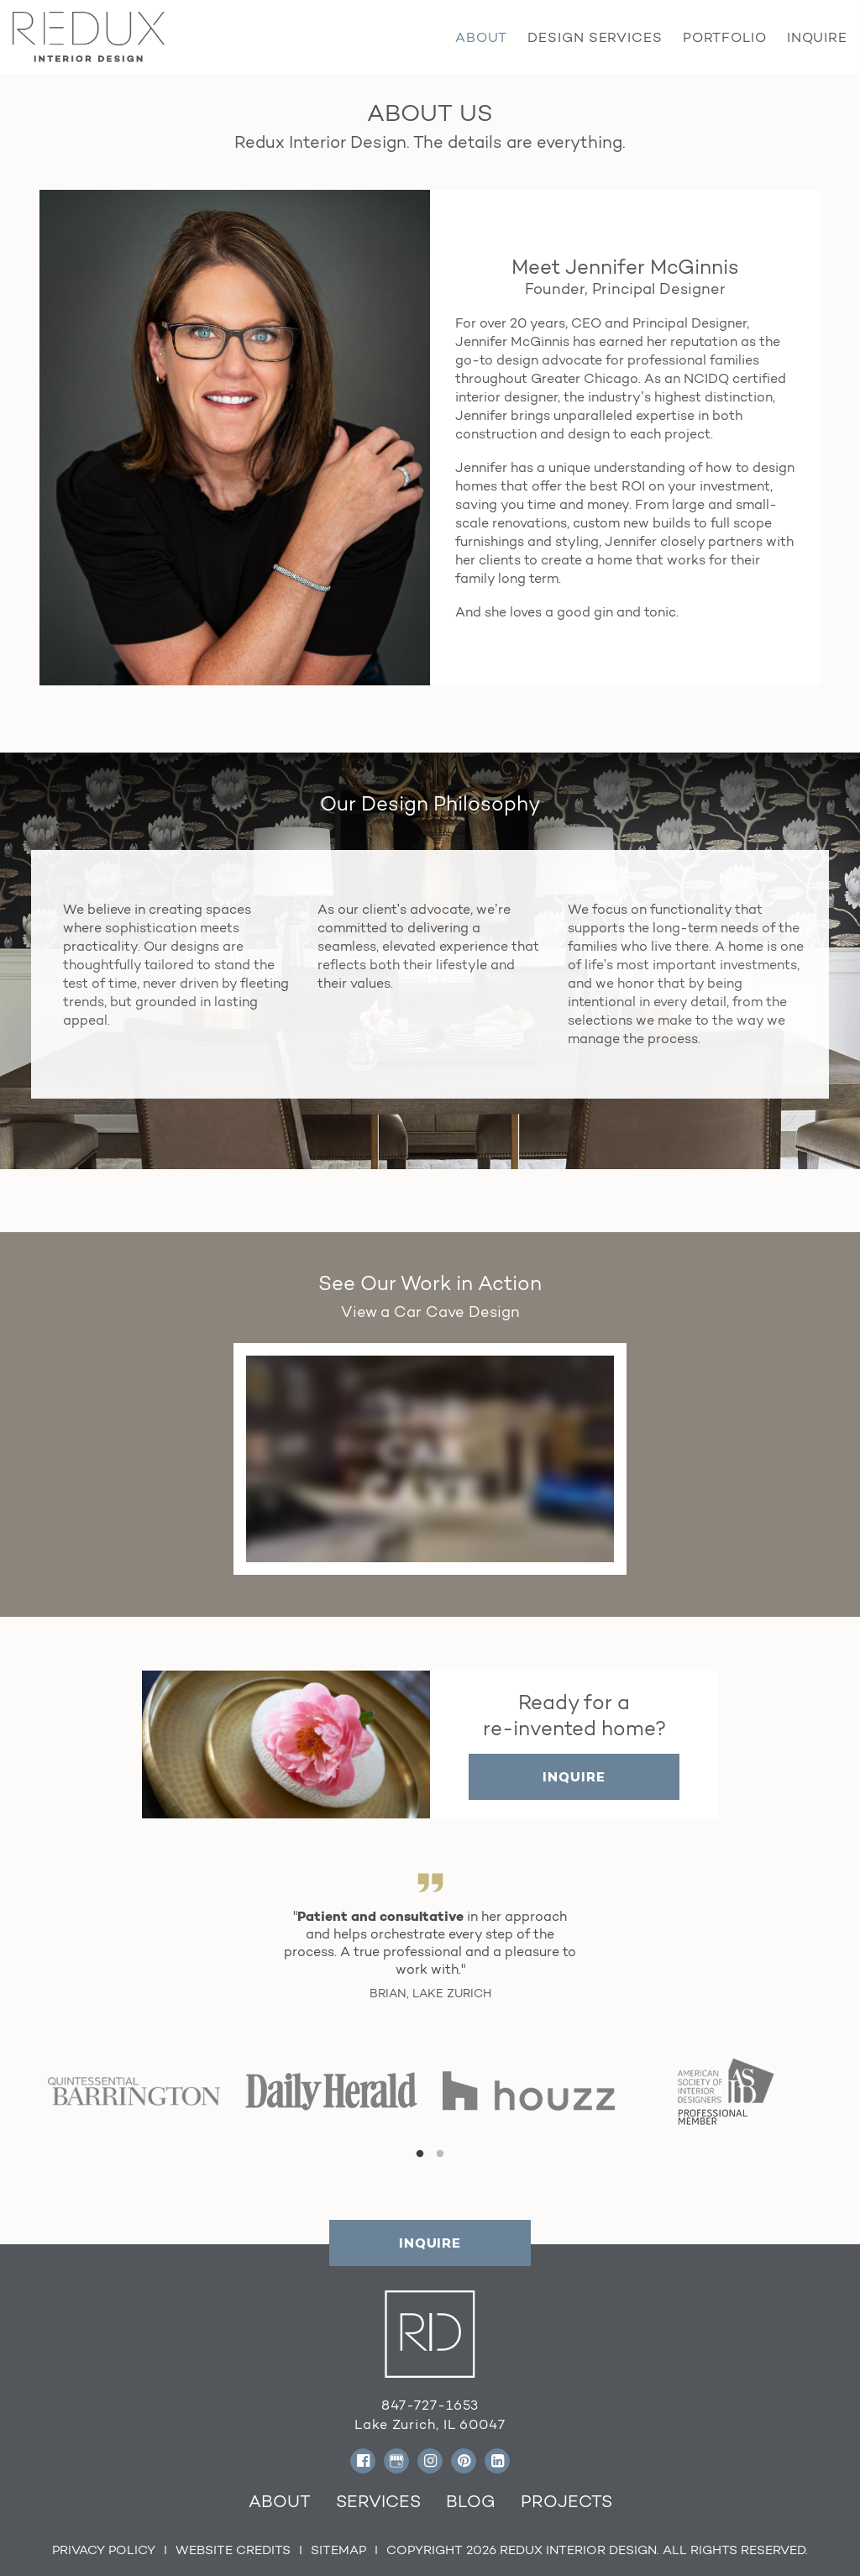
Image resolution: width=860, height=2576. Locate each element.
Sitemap (338, 2550)
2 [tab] (440, 2154)
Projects (566, 2501)
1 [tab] (420, 2154)
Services (378, 2501)
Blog (471, 2501)
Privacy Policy (103, 2550)
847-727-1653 (430, 2405)
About (280, 2501)
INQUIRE (574, 1777)
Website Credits (233, 2550)
